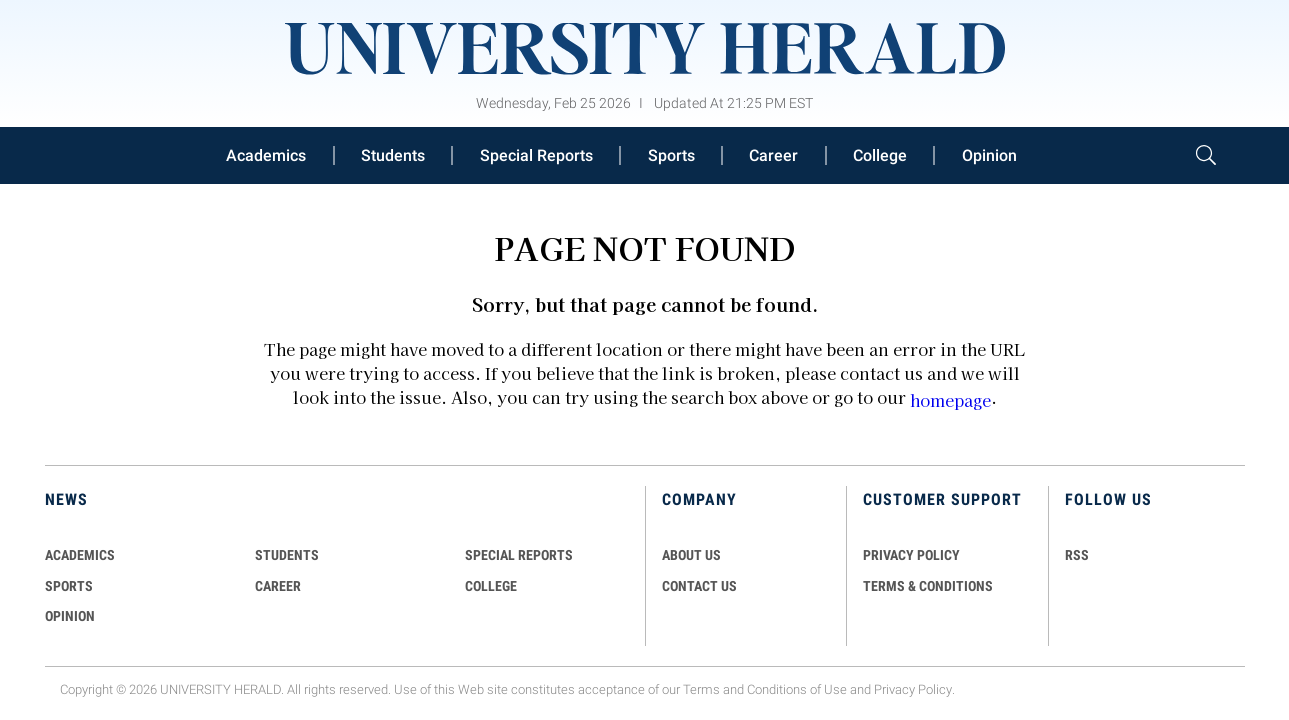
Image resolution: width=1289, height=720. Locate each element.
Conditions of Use (797, 689)
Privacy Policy (913, 689)
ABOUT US (691, 555)
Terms (701, 689)
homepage (950, 400)
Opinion (989, 155)
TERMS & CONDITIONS (928, 586)
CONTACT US (699, 586)
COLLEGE (491, 586)
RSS (1077, 555)
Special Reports (536, 155)
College (880, 155)
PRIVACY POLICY (911, 555)
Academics (266, 155)
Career (773, 155)
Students (393, 155)
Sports (671, 155)
